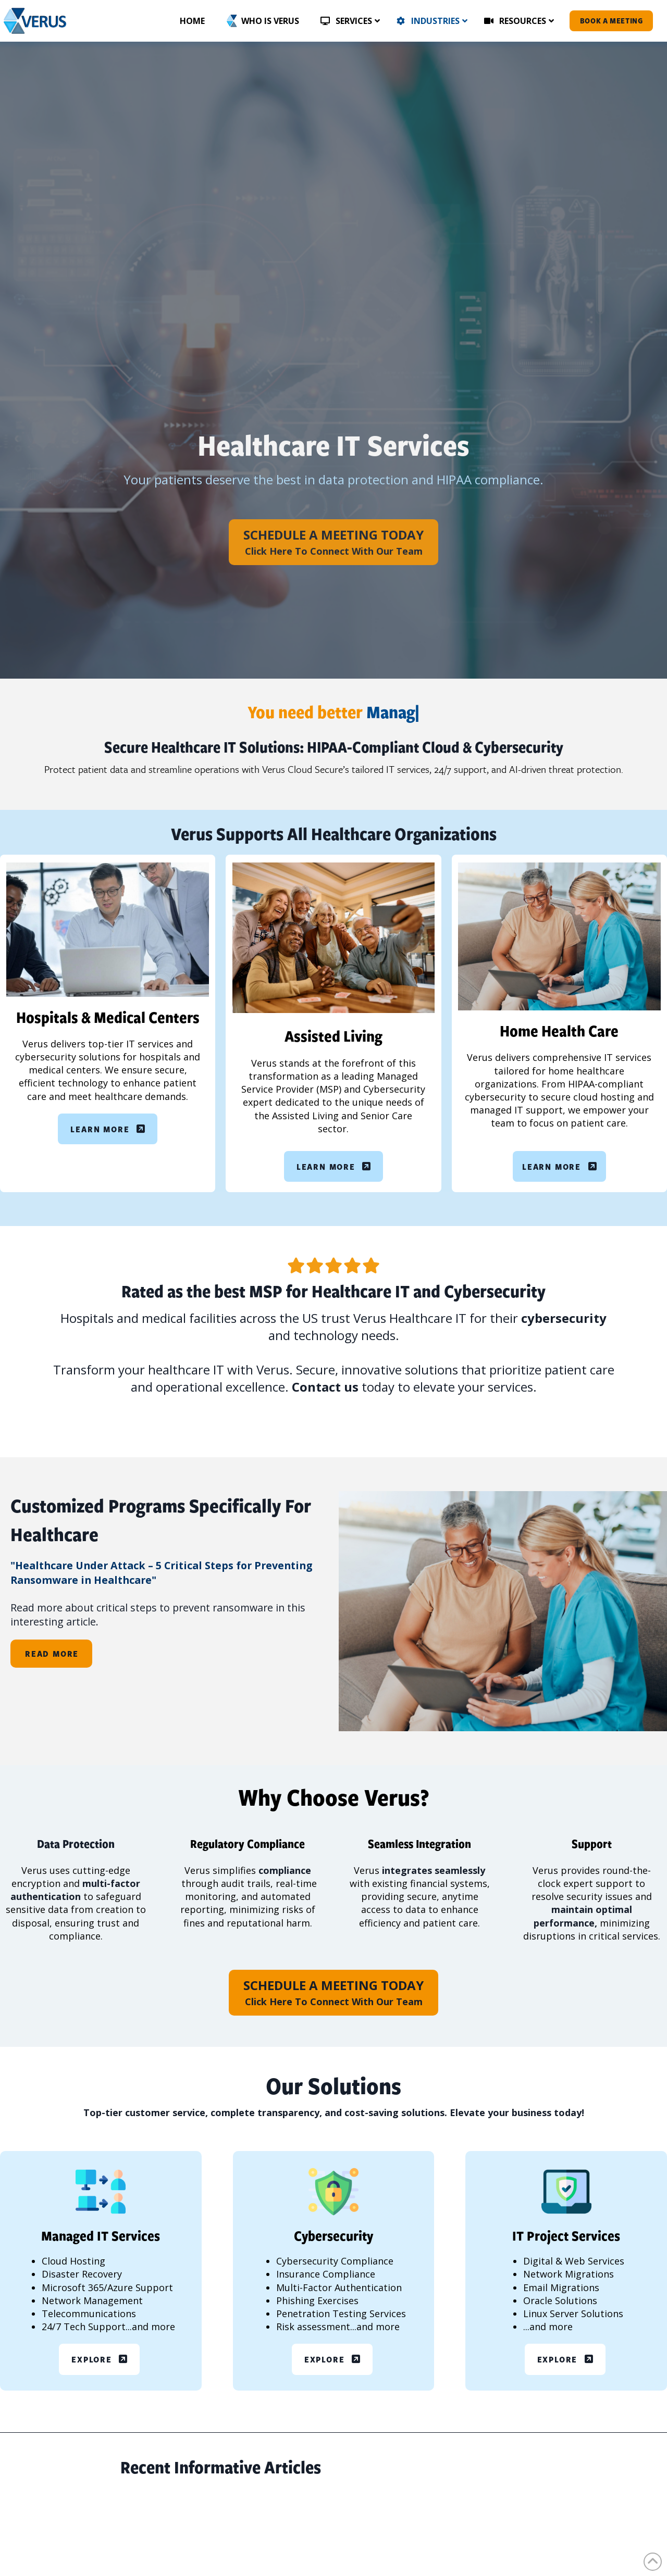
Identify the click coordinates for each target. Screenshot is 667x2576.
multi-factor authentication (75, 1890)
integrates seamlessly (433, 1870)
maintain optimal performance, (583, 1916)
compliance (284, 1870)
